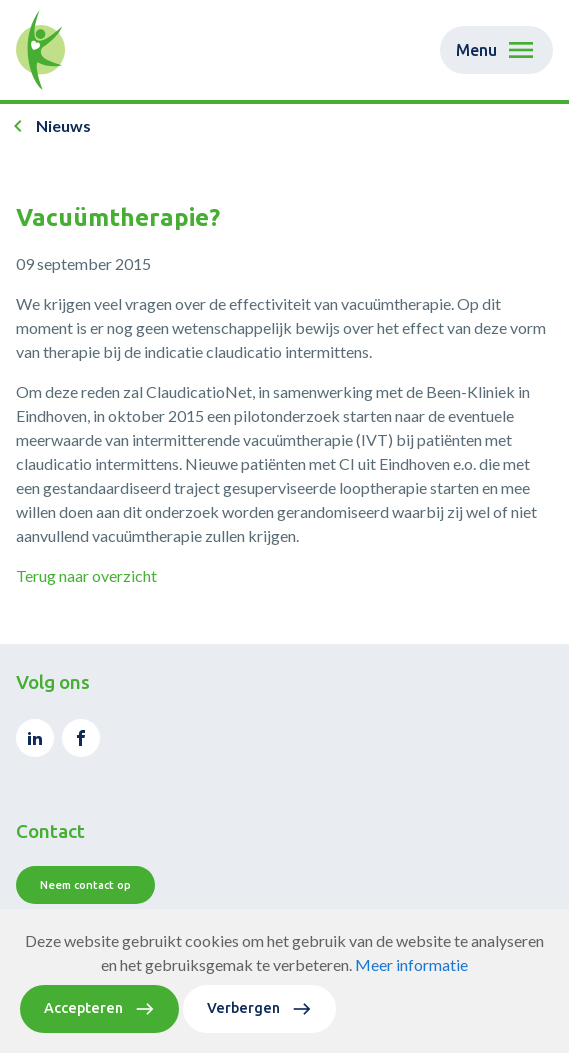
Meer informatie (411, 978)
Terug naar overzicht (86, 575)
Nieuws (63, 125)
